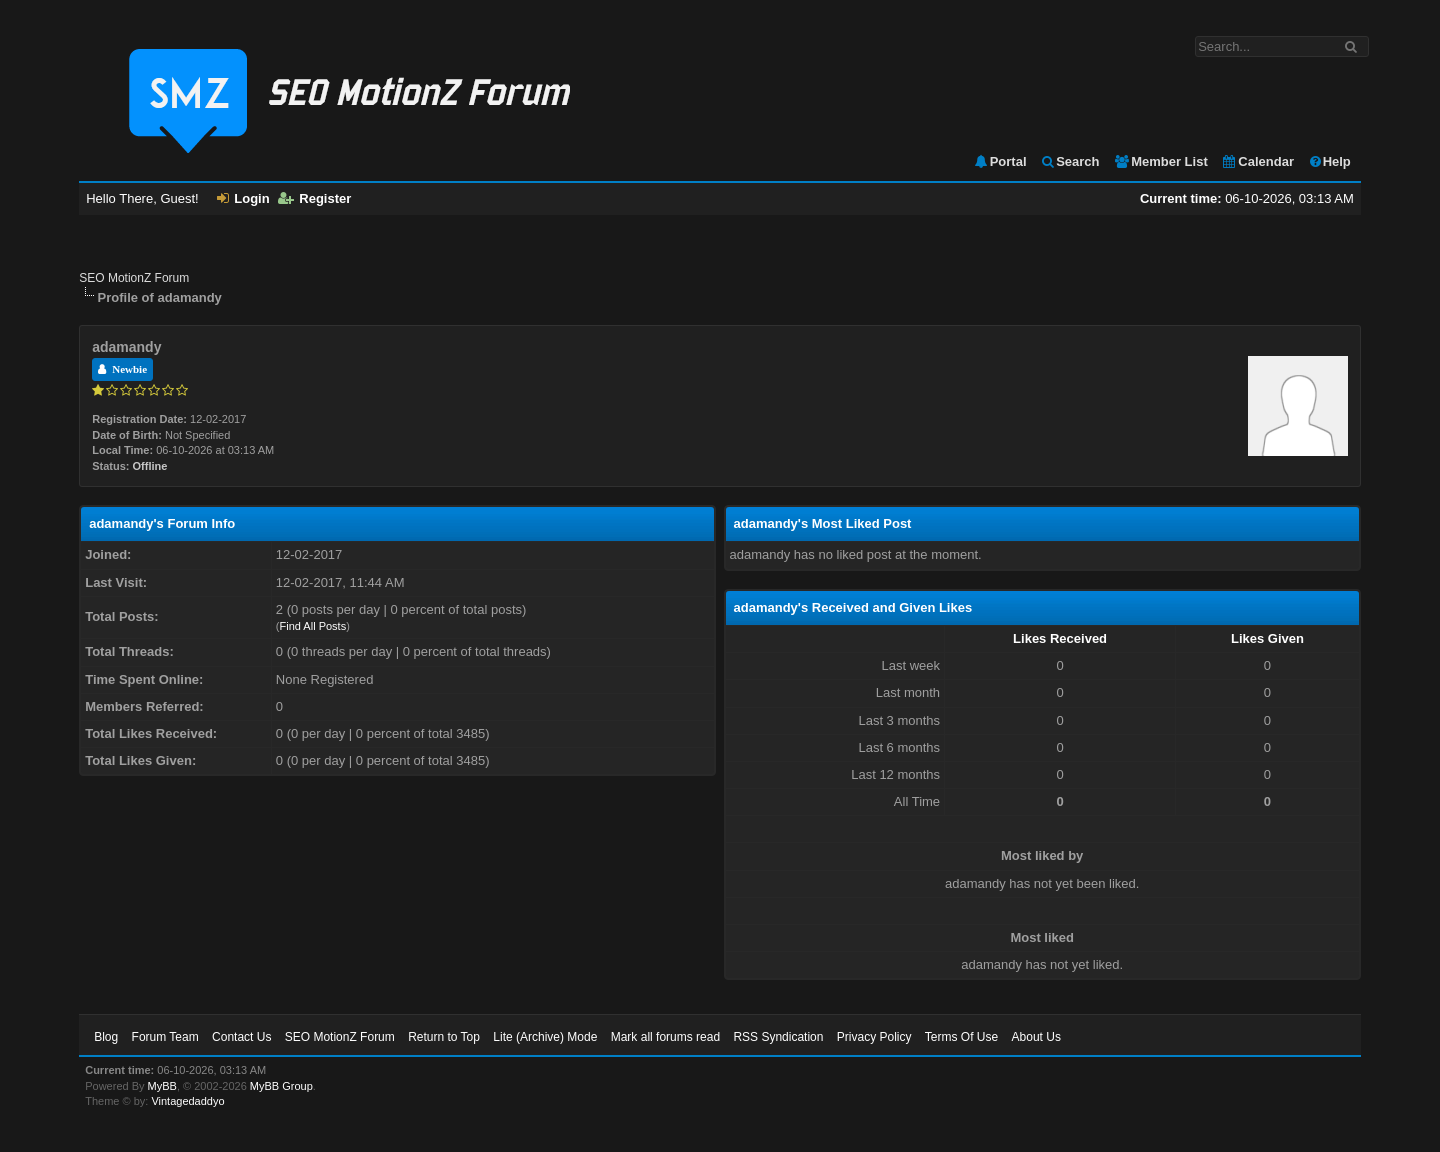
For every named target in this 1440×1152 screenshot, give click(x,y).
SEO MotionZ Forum (134, 278)
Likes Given (1267, 638)
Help (1329, 161)
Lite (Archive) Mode (545, 1037)
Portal (1000, 161)
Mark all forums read (665, 1037)
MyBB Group (281, 1086)
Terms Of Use (961, 1037)
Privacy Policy (874, 1037)
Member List (1160, 161)
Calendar (1257, 161)
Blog (106, 1037)
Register (314, 198)
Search (1069, 161)
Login (243, 198)
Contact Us (241, 1037)
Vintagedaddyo (187, 1101)
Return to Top (444, 1037)
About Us (1036, 1037)
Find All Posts (313, 626)
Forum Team (165, 1037)
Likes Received (1060, 638)
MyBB (162, 1086)
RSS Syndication (778, 1037)
